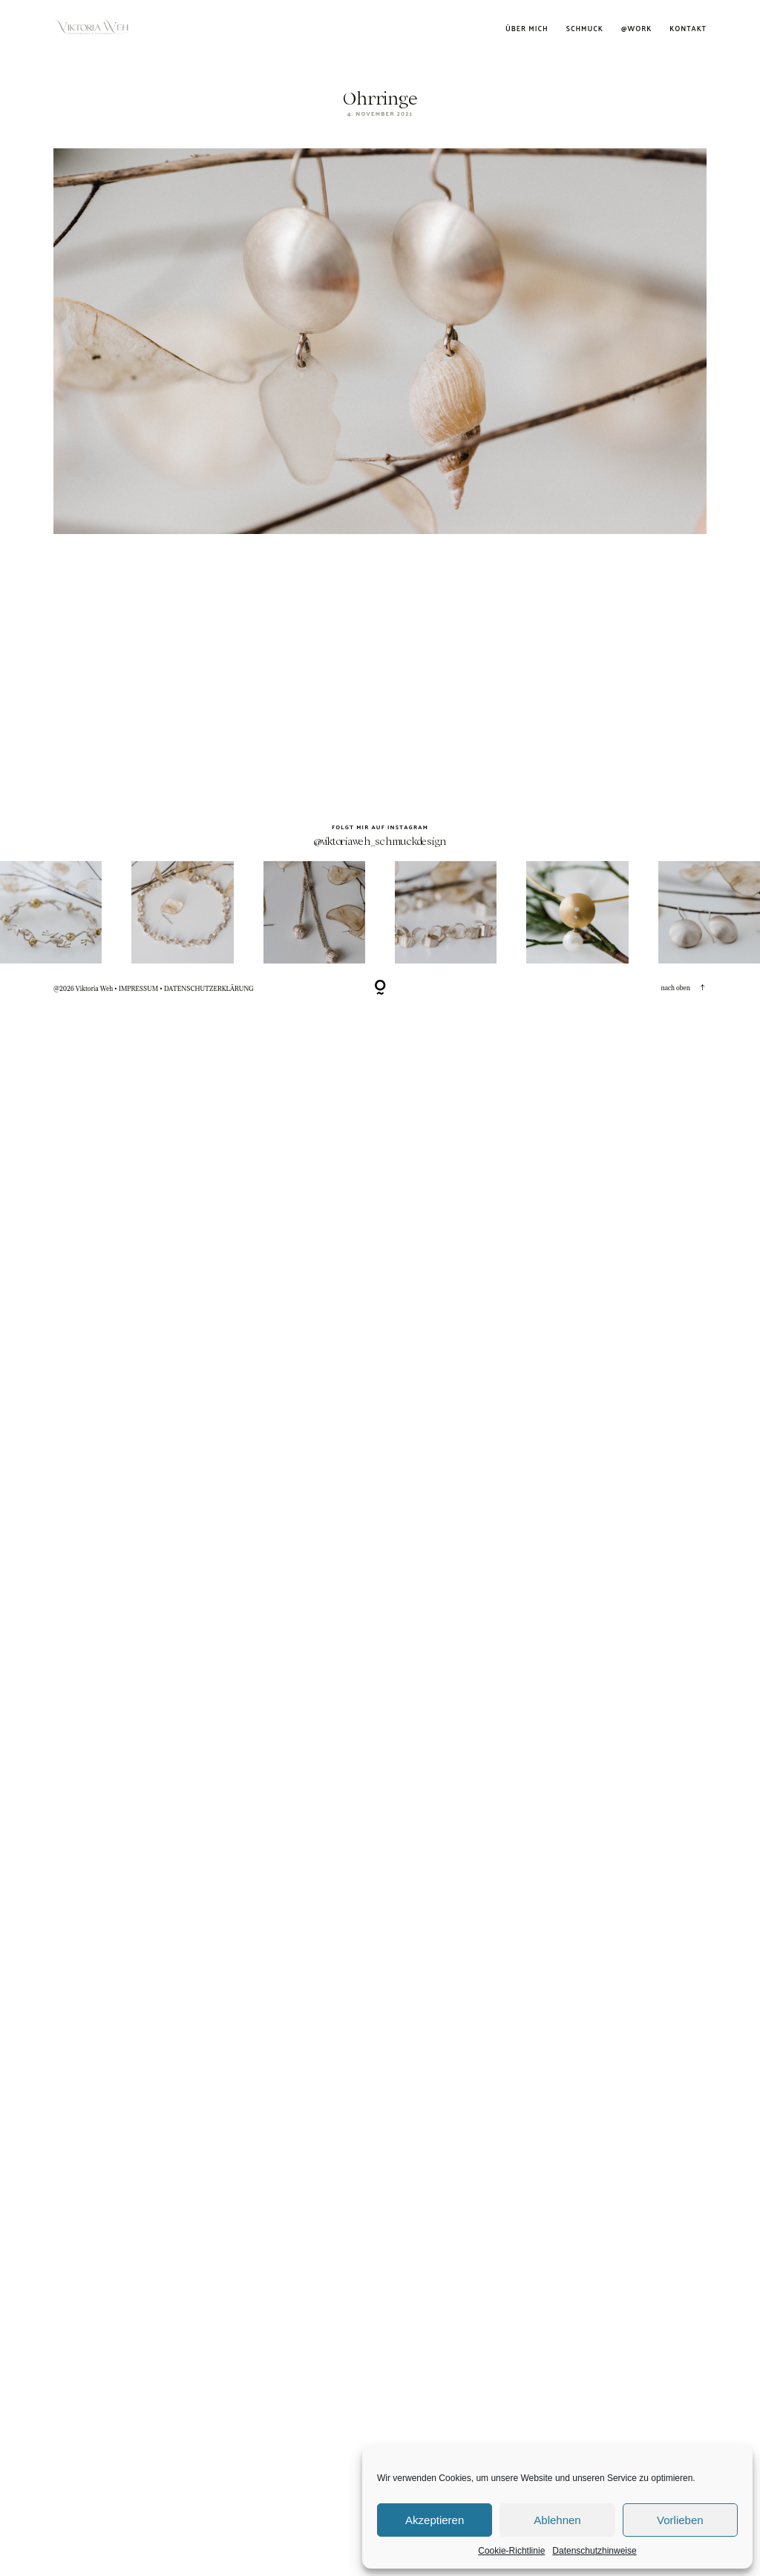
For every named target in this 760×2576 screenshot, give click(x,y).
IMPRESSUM (138, 1926)
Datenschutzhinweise (594, 2551)
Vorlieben (680, 2520)
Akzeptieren (434, 2520)
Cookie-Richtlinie (511, 2551)
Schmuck (584, 29)
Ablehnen (557, 2520)
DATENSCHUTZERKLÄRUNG (209, 1926)
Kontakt (688, 29)
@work (636, 29)
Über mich (526, 29)
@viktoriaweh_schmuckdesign (380, 1779)
